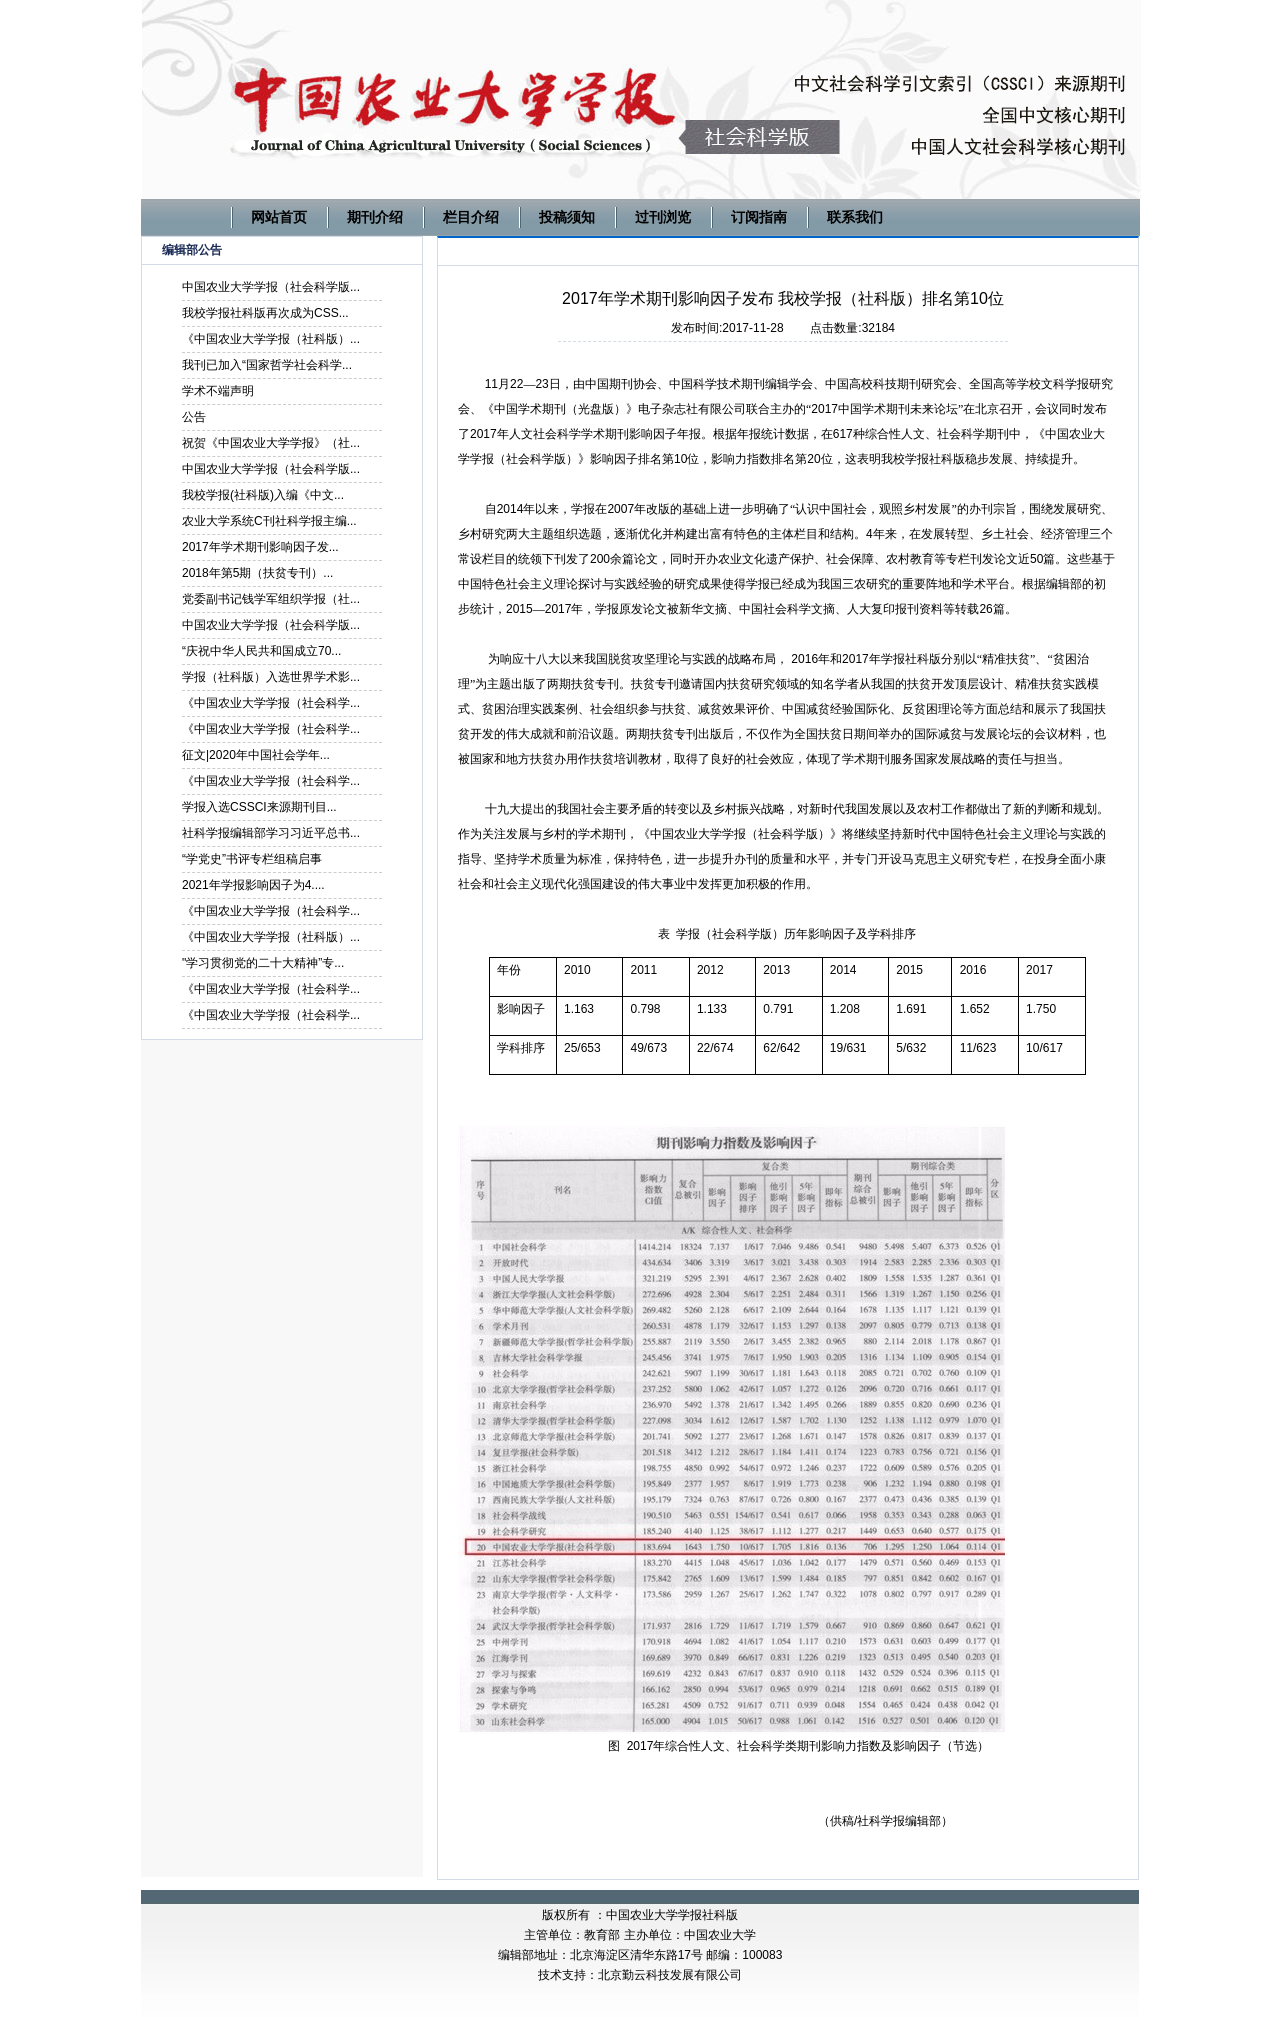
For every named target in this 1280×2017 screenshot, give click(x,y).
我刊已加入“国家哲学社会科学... (267, 365)
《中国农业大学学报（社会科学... (271, 703)
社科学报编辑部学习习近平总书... (271, 833)
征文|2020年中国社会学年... (256, 755)
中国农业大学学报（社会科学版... (271, 287)
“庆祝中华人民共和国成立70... (261, 651)
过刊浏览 (663, 217)
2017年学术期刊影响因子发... (260, 547)
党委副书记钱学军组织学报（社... (271, 599)
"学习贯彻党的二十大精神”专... (263, 963)
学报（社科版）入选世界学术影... (271, 677)
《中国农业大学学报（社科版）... (271, 339)
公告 (194, 417)
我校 (893, 459)
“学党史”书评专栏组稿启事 (252, 859)
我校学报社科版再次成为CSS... (265, 313)
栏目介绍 (471, 217)
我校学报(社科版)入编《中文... (263, 495)
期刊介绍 (375, 217)
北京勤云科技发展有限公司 (670, 1975)
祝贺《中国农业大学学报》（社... (271, 443)
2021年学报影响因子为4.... (253, 885)
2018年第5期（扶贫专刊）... (257, 573)
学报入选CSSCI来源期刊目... (259, 807)
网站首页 (279, 217)
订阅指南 (759, 217)
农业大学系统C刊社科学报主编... (269, 521)
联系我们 (855, 217)
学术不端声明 (218, 391)
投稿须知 (567, 217)
